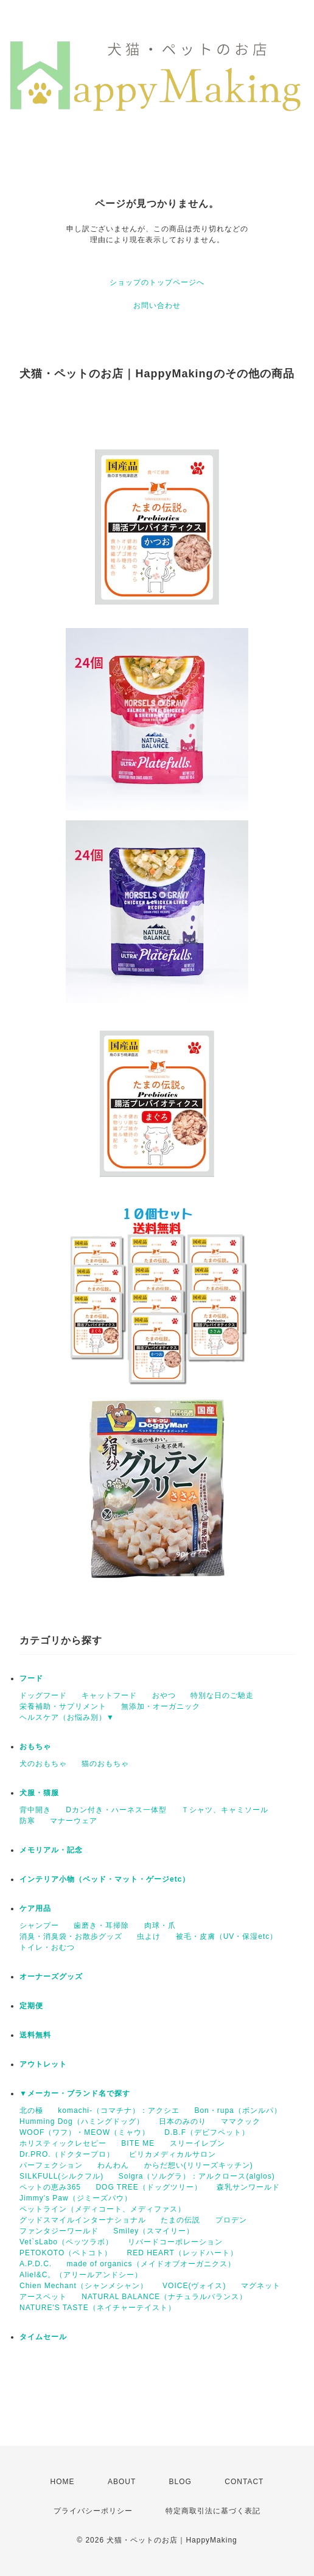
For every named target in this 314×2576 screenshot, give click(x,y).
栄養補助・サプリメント (62, 1706)
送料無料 (35, 2035)
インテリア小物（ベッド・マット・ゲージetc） (104, 1879)
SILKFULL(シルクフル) (61, 2176)
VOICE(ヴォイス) (194, 2285)
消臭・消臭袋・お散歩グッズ (70, 1936)
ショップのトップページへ (157, 282)
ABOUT (122, 2481)
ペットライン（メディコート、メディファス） (102, 2209)
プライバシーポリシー (93, 2511)
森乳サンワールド (248, 2187)
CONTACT (244, 2481)
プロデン (231, 2220)
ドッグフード (43, 1695)
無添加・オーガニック (160, 1706)
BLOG (180, 2481)
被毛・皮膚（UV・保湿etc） (227, 1936)
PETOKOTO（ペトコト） (65, 2253)
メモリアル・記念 (51, 1850)
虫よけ (149, 1936)
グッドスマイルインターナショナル (82, 2220)
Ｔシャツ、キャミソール (224, 1810)
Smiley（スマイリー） (153, 2231)
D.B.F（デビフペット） (206, 2132)
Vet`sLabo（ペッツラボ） (66, 2242)
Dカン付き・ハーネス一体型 (116, 1810)
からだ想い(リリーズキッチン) (198, 2165)
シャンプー (39, 1925)
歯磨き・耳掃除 (101, 1925)
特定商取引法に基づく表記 (213, 2511)
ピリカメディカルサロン (172, 2154)
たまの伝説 (180, 2220)
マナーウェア (73, 1821)
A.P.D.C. (35, 2264)
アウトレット (43, 2064)
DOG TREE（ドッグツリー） (148, 2187)
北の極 (31, 2110)
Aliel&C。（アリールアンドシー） (80, 2275)
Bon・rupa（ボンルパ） (237, 2110)
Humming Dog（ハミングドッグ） (81, 2121)
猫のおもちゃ (105, 1763)
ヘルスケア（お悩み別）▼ (66, 1717)
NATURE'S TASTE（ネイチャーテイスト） (97, 2307)
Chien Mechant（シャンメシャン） (83, 2285)
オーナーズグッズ (51, 1976)
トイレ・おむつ (47, 1947)
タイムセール (43, 2337)
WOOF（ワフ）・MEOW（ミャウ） (84, 2132)
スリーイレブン (197, 2143)
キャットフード (109, 1695)
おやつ (164, 1695)
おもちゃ (35, 1746)
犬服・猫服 (39, 1793)
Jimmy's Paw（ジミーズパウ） (75, 2198)
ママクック (240, 2121)
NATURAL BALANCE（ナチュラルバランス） (164, 2296)
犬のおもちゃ (43, 1763)
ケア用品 (35, 1908)
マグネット (261, 2285)
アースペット (43, 2296)
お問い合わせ (157, 305)
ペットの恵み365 (50, 2187)
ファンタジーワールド (59, 2231)
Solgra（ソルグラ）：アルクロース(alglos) (197, 2176)
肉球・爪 (160, 1925)
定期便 (31, 2006)
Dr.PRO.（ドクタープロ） (66, 2154)
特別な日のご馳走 (222, 1695)
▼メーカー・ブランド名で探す (74, 2093)
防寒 (27, 1821)
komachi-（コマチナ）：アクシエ (119, 2110)
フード (31, 1678)
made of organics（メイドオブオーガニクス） (150, 2264)
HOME (63, 2481)
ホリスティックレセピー (62, 2143)
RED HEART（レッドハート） (182, 2253)
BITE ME (138, 2143)
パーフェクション (51, 2165)
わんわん (113, 2165)
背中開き (35, 1810)
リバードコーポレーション (175, 2242)
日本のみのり (182, 2121)
